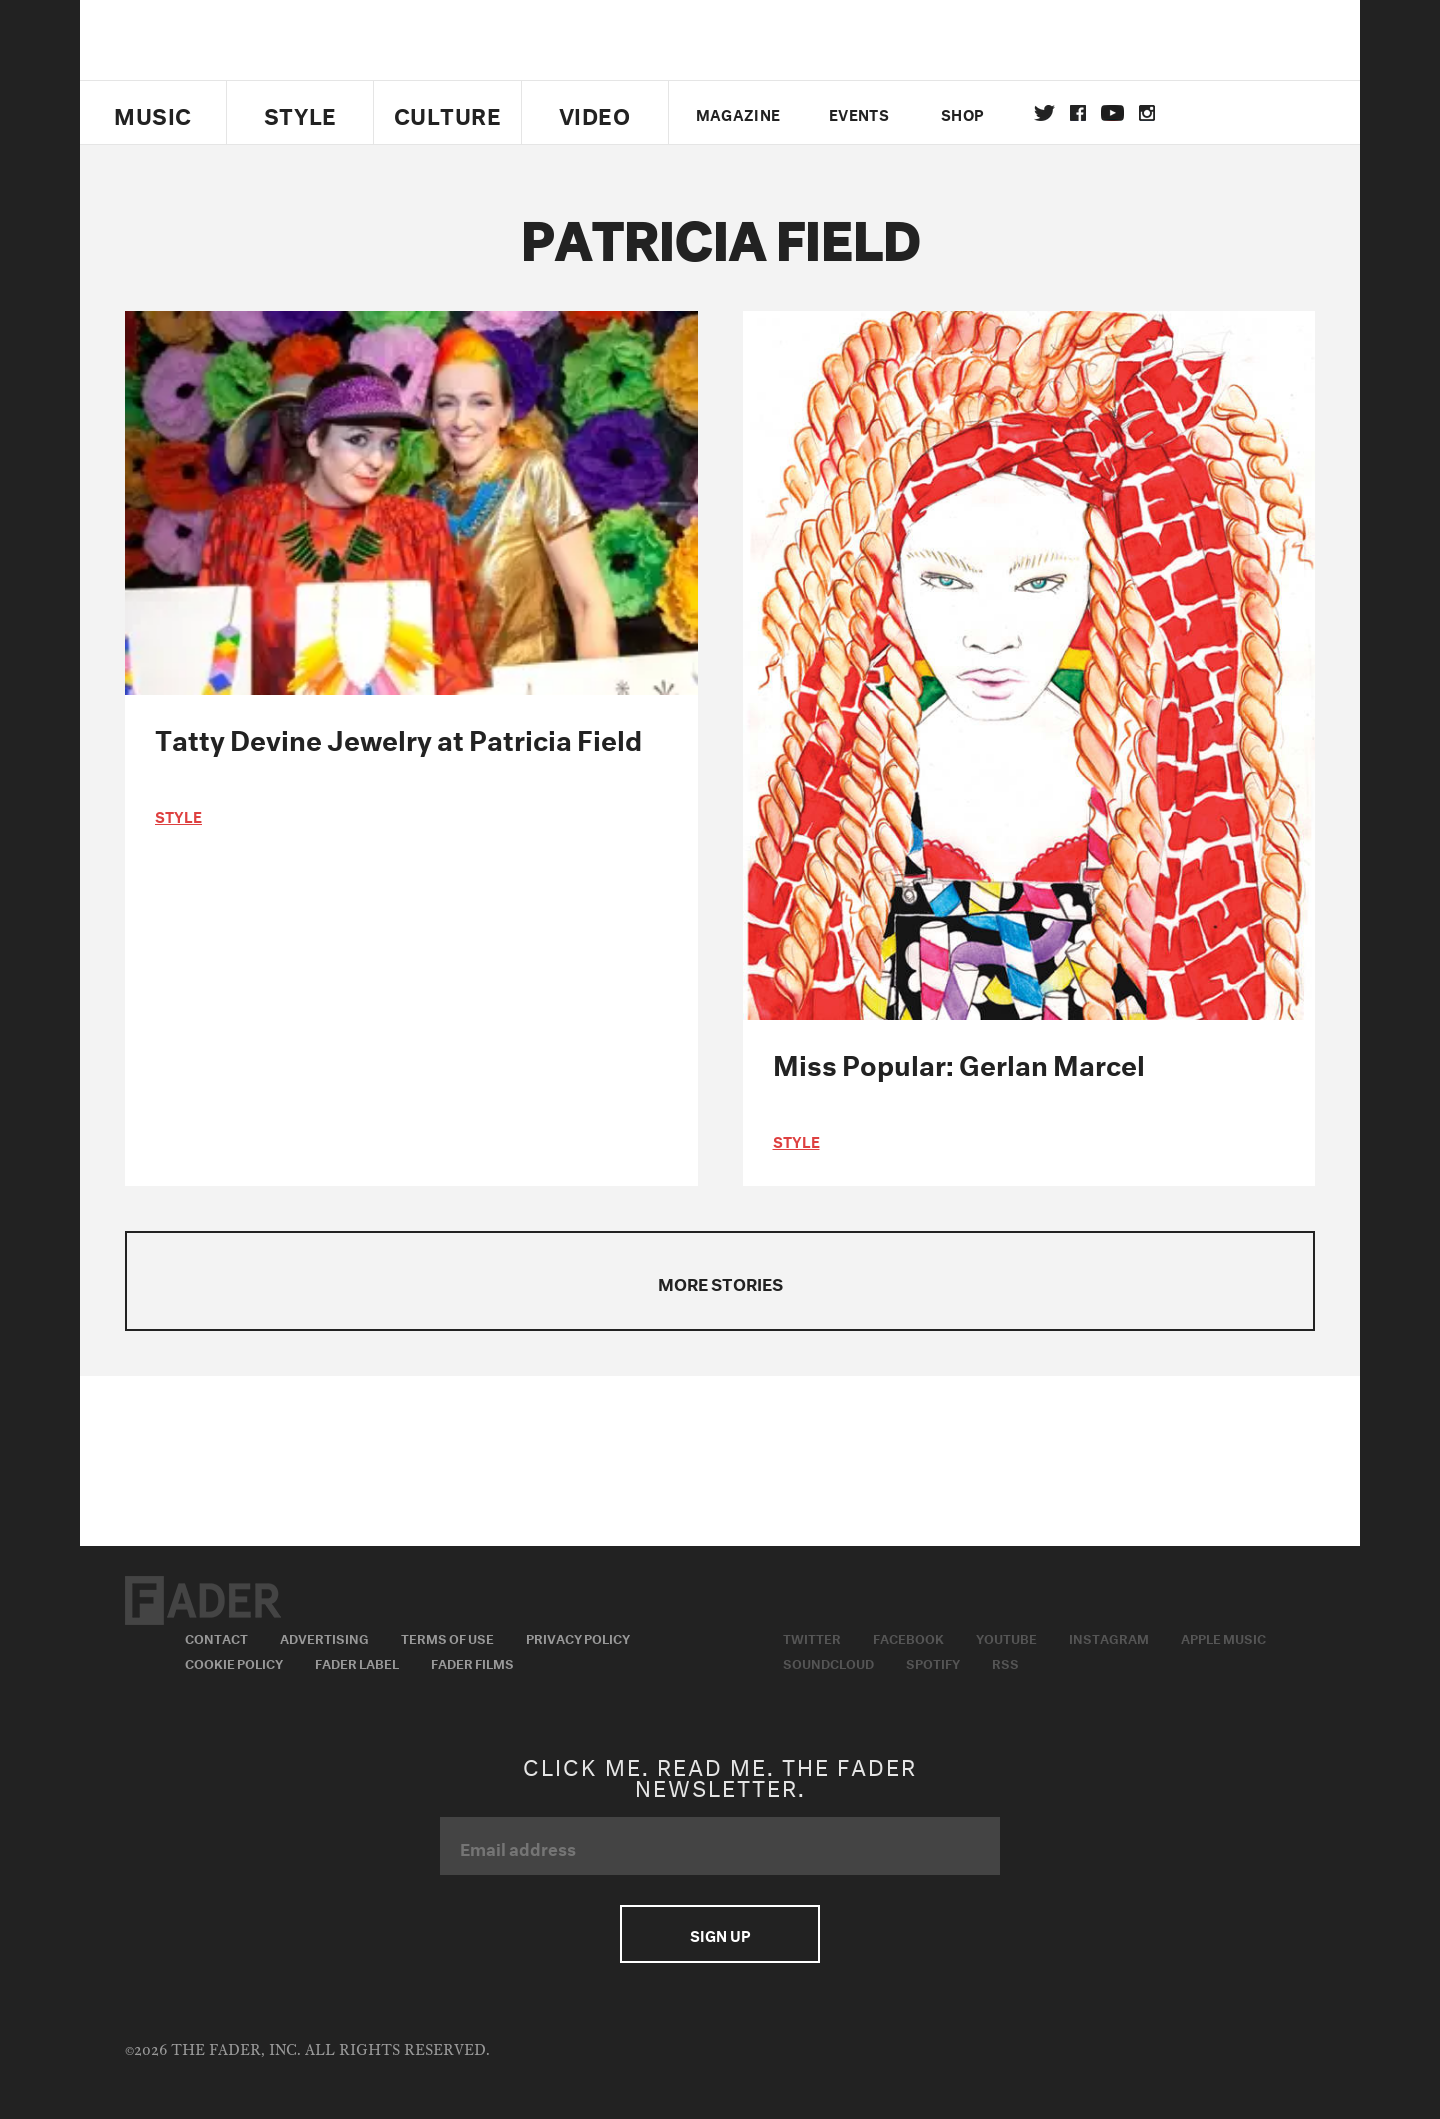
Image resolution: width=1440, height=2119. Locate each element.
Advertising (324, 1637)
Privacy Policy (578, 1637)
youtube (1112, 113)
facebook (1078, 113)
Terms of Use (447, 1637)
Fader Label (357, 1662)
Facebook (908, 1637)
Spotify (933, 1662)
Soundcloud (828, 1662)
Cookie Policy (234, 1662)
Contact (216, 1637)
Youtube (1006, 1637)
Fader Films (472, 1662)
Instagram (1109, 1637)
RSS (1005, 1662)
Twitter (1044, 113)
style (178, 815)
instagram (1147, 113)
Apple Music (1223, 1637)
